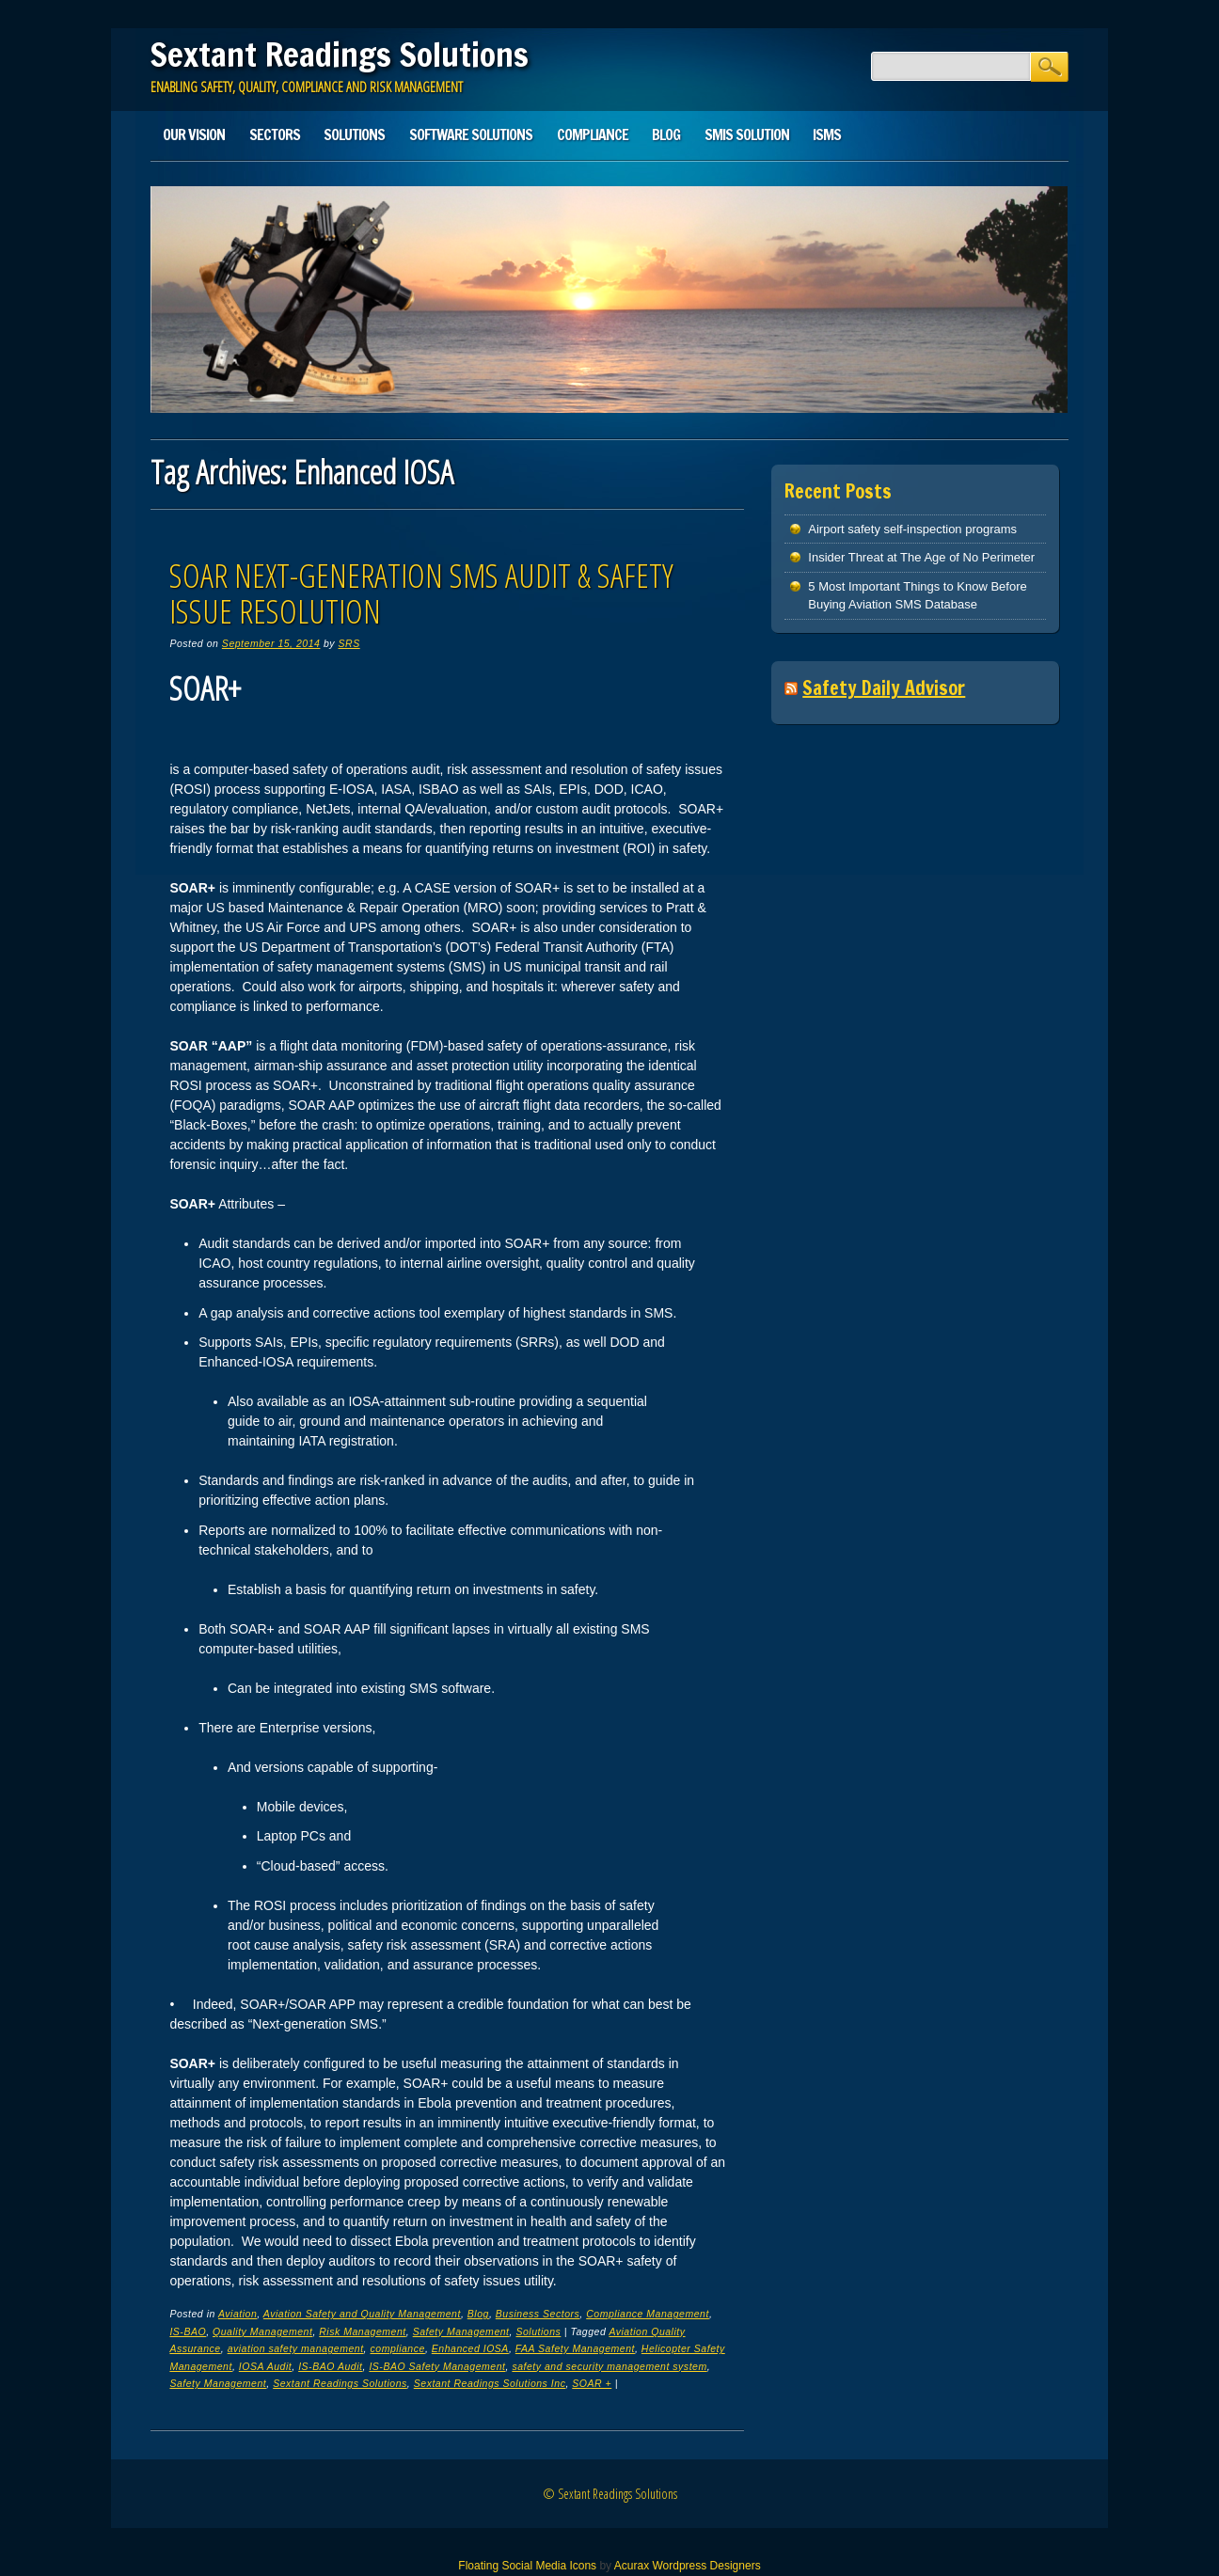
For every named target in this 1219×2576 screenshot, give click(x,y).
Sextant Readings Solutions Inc (490, 2383)
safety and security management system (609, 2366)
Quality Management (262, 2331)
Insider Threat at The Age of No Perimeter (921, 557)
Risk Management (362, 2331)
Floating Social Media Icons (527, 2565)
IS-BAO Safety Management (437, 2366)
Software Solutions (470, 134)
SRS (349, 643)
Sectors (274, 134)
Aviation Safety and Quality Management (362, 2313)
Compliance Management (647, 2313)
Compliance (592, 134)
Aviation (237, 2313)
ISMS (827, 134)
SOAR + (591, 2383)
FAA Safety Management (575, 2348)
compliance (398, 2348)
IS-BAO (187, 2331)
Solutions (354, 134)
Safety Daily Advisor (883, 688)
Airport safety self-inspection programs (912, 529)
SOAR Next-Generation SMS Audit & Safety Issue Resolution (421, 593)
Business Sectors (538, 2313)
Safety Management (461, 2331)
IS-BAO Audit (330, 2366)
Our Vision (194, 134)
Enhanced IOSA (470, 2348)
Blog (666, 134)
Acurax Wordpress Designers (687, 2565)
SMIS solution (746, 134)
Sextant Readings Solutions (339, 54)
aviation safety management (296, 2348)
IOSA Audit (265, 2366)
